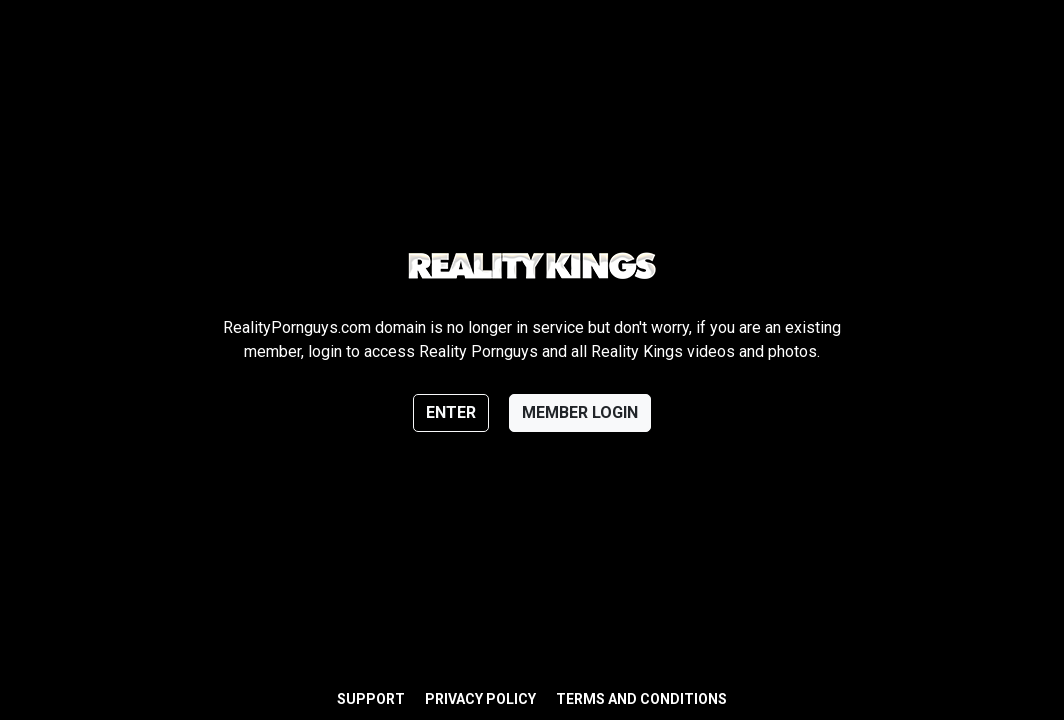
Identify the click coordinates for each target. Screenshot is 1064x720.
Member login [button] (580, 412)
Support (371, 699)
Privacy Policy (480, 699)
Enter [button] (451, 412)
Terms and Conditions (641, 699)
